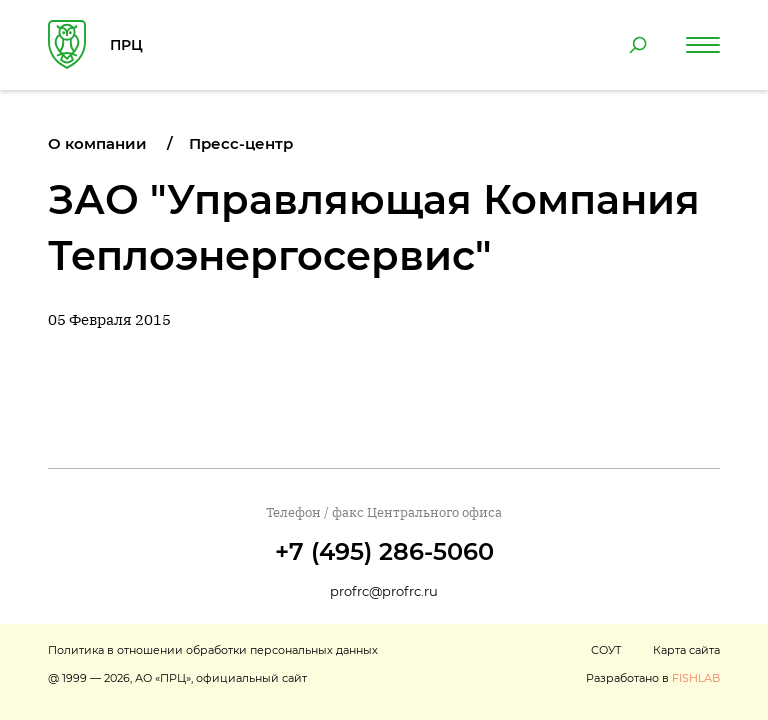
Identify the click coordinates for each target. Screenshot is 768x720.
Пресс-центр (241, 143)
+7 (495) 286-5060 (384, 551)
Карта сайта (686, 650)
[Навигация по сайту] (703, 45)
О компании (97, 143)
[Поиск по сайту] (638, 45)
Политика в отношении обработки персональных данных (213, 650)
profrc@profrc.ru (384, 591)
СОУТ (606, 650)
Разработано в (653, 678)
